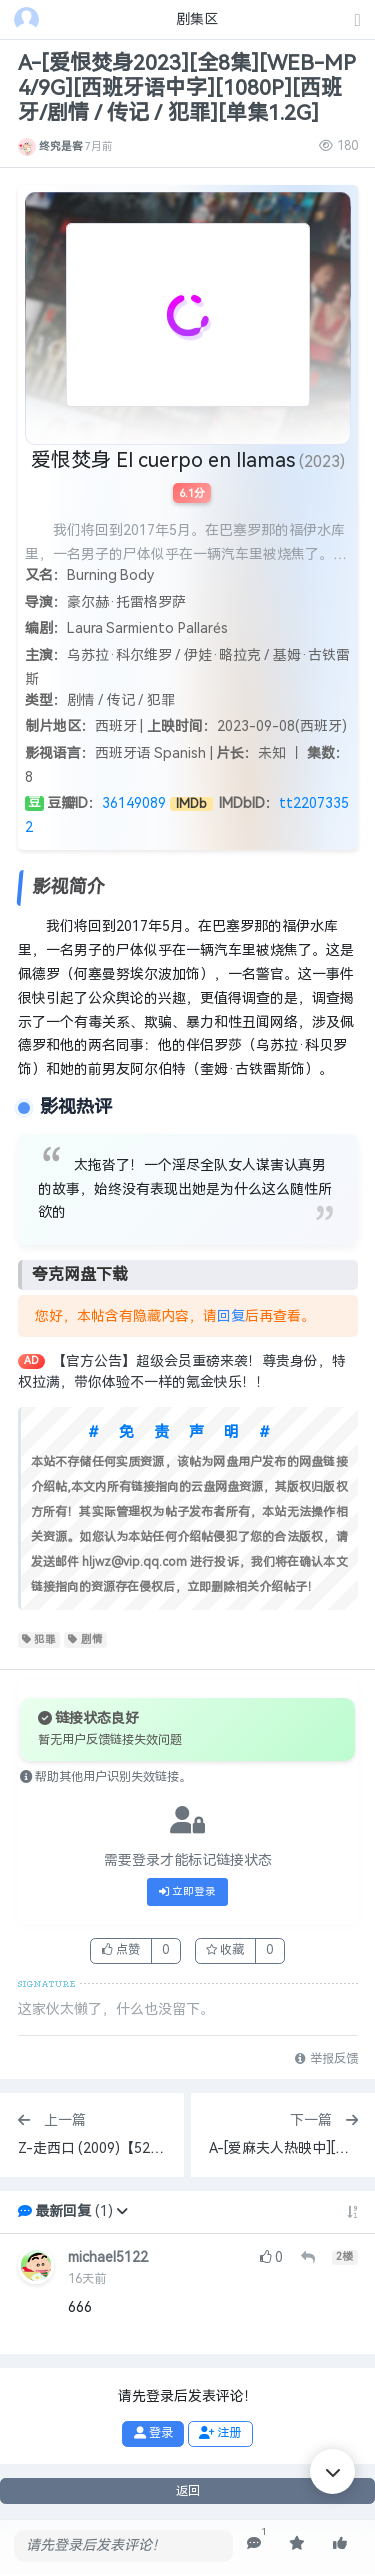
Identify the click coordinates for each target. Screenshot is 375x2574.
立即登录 (188, 1892)
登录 (153, 2433)
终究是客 (61, 146)
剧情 (85, 1640)
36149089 (134, 803)
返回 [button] (188, 2491)
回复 (231, 1316)
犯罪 (39, 1640)
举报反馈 (326, 2059)
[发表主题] (358, 21)
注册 (220, 2433)
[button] (122, 2211)
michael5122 (108, 2257)
